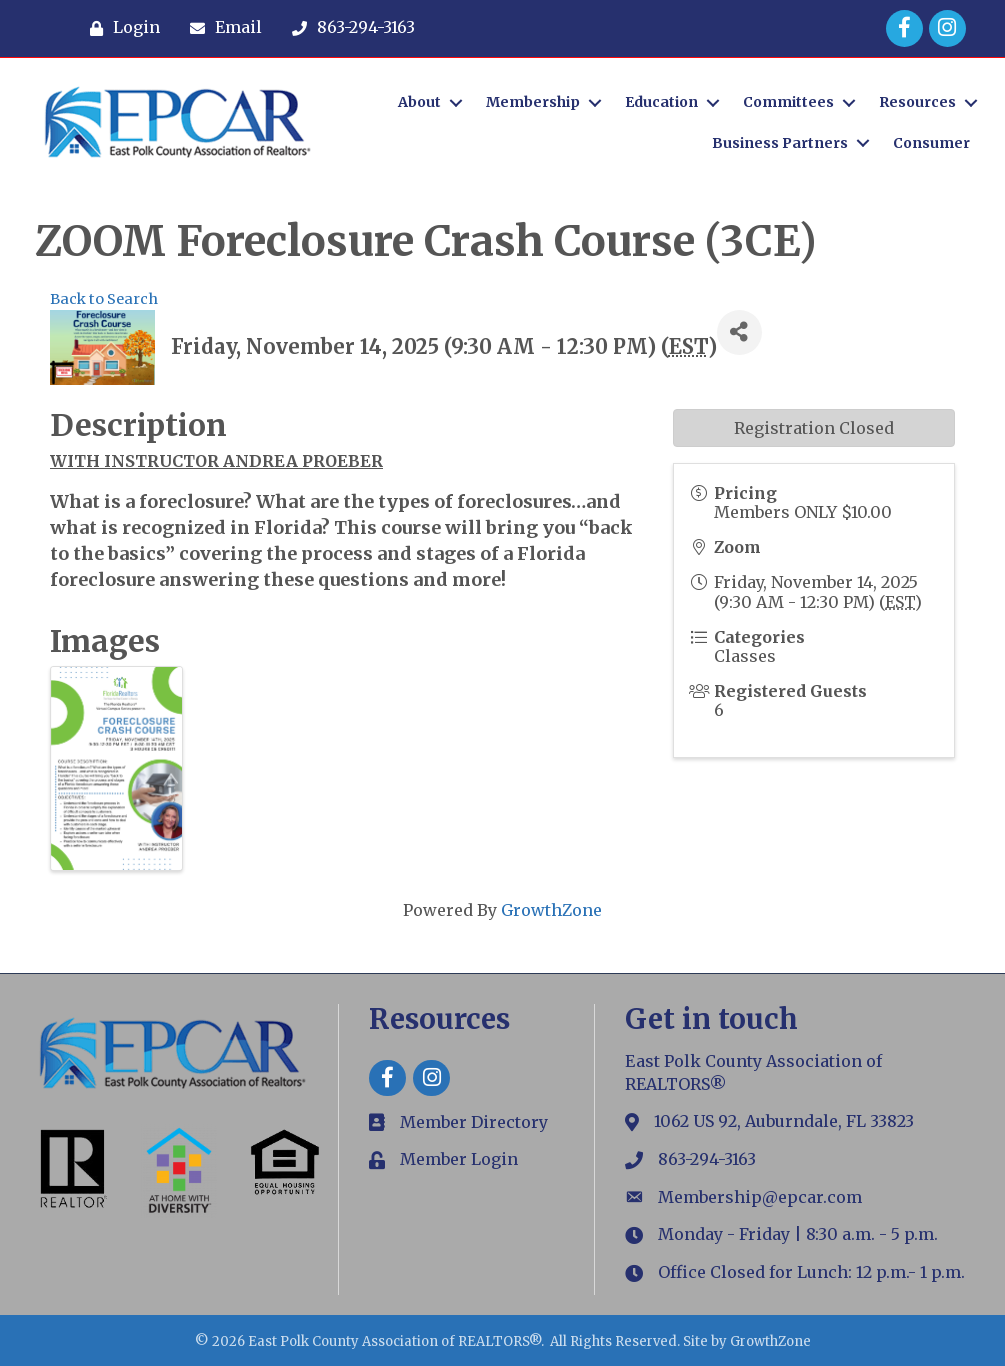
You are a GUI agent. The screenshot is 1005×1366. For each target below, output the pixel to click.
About (419, 102)
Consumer (931, 143)
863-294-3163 (707, 1159)
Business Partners (780, 143)
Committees (788, 102)
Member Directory (474, 1122)
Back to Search (104, 299)
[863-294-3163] (348, 28)
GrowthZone (551, 910)
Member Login (459, 1159)
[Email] (221, 28)
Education (661, 102)
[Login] (120, 28)
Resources (917, 102)
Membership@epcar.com (760, 1197)
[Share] (739, 332)
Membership (533, 102)
